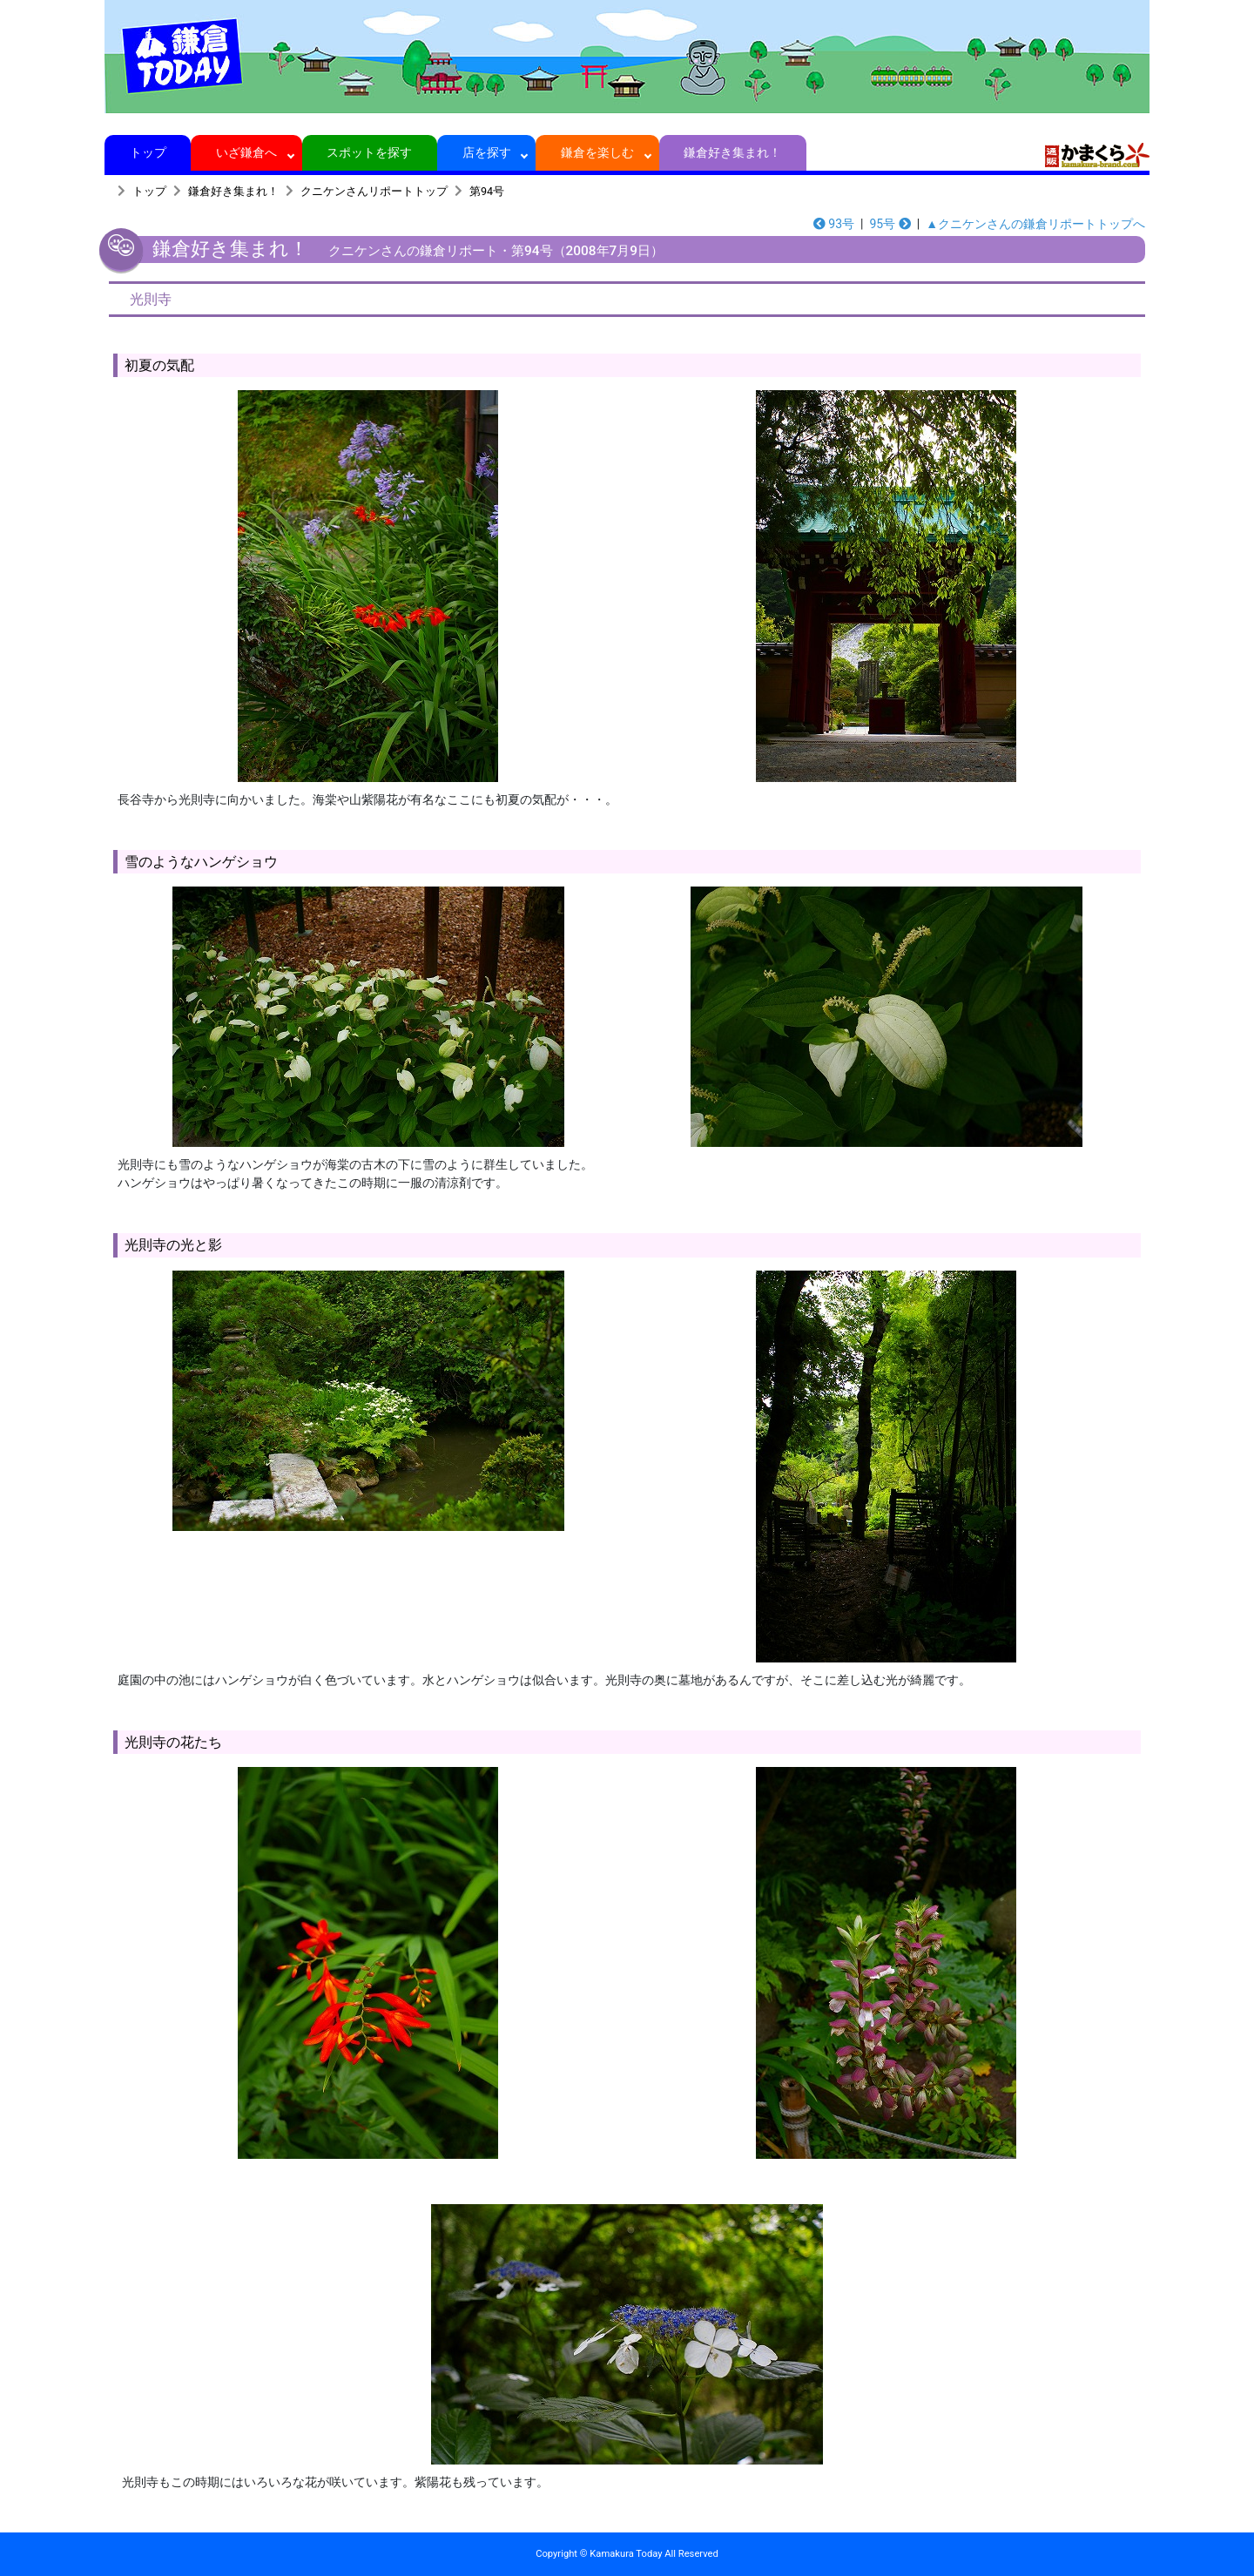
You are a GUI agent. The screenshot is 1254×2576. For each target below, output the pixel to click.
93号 (833, 224)
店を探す (486, 152)
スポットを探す (369, 152)
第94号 (486, 191)
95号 (889, 224)
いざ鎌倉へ (246, 152)
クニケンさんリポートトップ (374, 191)
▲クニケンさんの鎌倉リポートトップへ (1035, 224)
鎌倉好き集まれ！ (733, 152)
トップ (147, 152)
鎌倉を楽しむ (597, 152)
